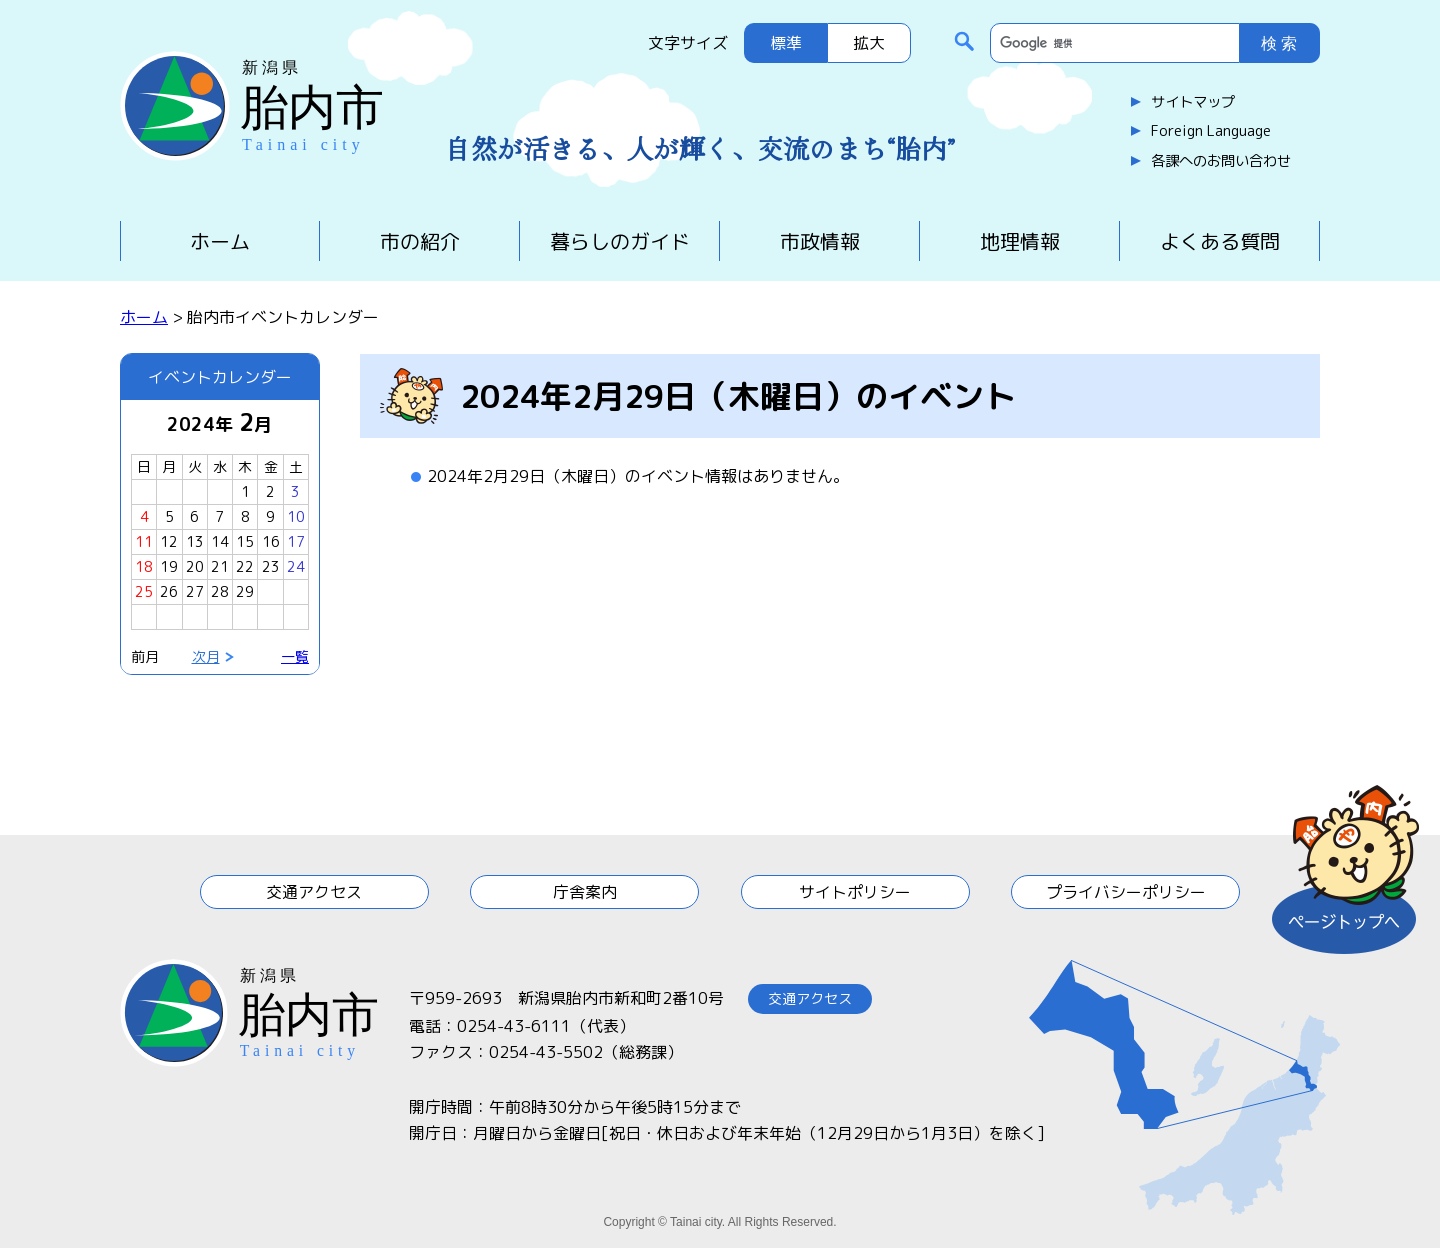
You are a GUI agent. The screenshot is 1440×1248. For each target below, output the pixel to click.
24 (296, 566)
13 (195, 541)
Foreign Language (1211, 131)
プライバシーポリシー (1126, 892)
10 (296, 516)
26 (169, 591)
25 (144, 591)
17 (296, 541)
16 (271, 541)
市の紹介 (420, 241)
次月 (206, 656)
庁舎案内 (585, 892)
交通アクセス (314, 892)
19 (169, 566)
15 (245, 541)
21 (220, 566)
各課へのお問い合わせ (1221, 161)
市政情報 (820, 241)
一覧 (295, 656)
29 (245, 591)
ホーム (220, 241)
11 (144, 541)
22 (245, 566)
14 (220, 541)
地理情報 (1020, 241)
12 (169, 541)
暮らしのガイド (620, 241)
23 (271, 566)
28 (220, 591)
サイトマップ (1193, 102)
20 (195, 566)
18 (144, 566)
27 (195, 591)
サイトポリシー (855, 892)
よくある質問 (1220, 241)
